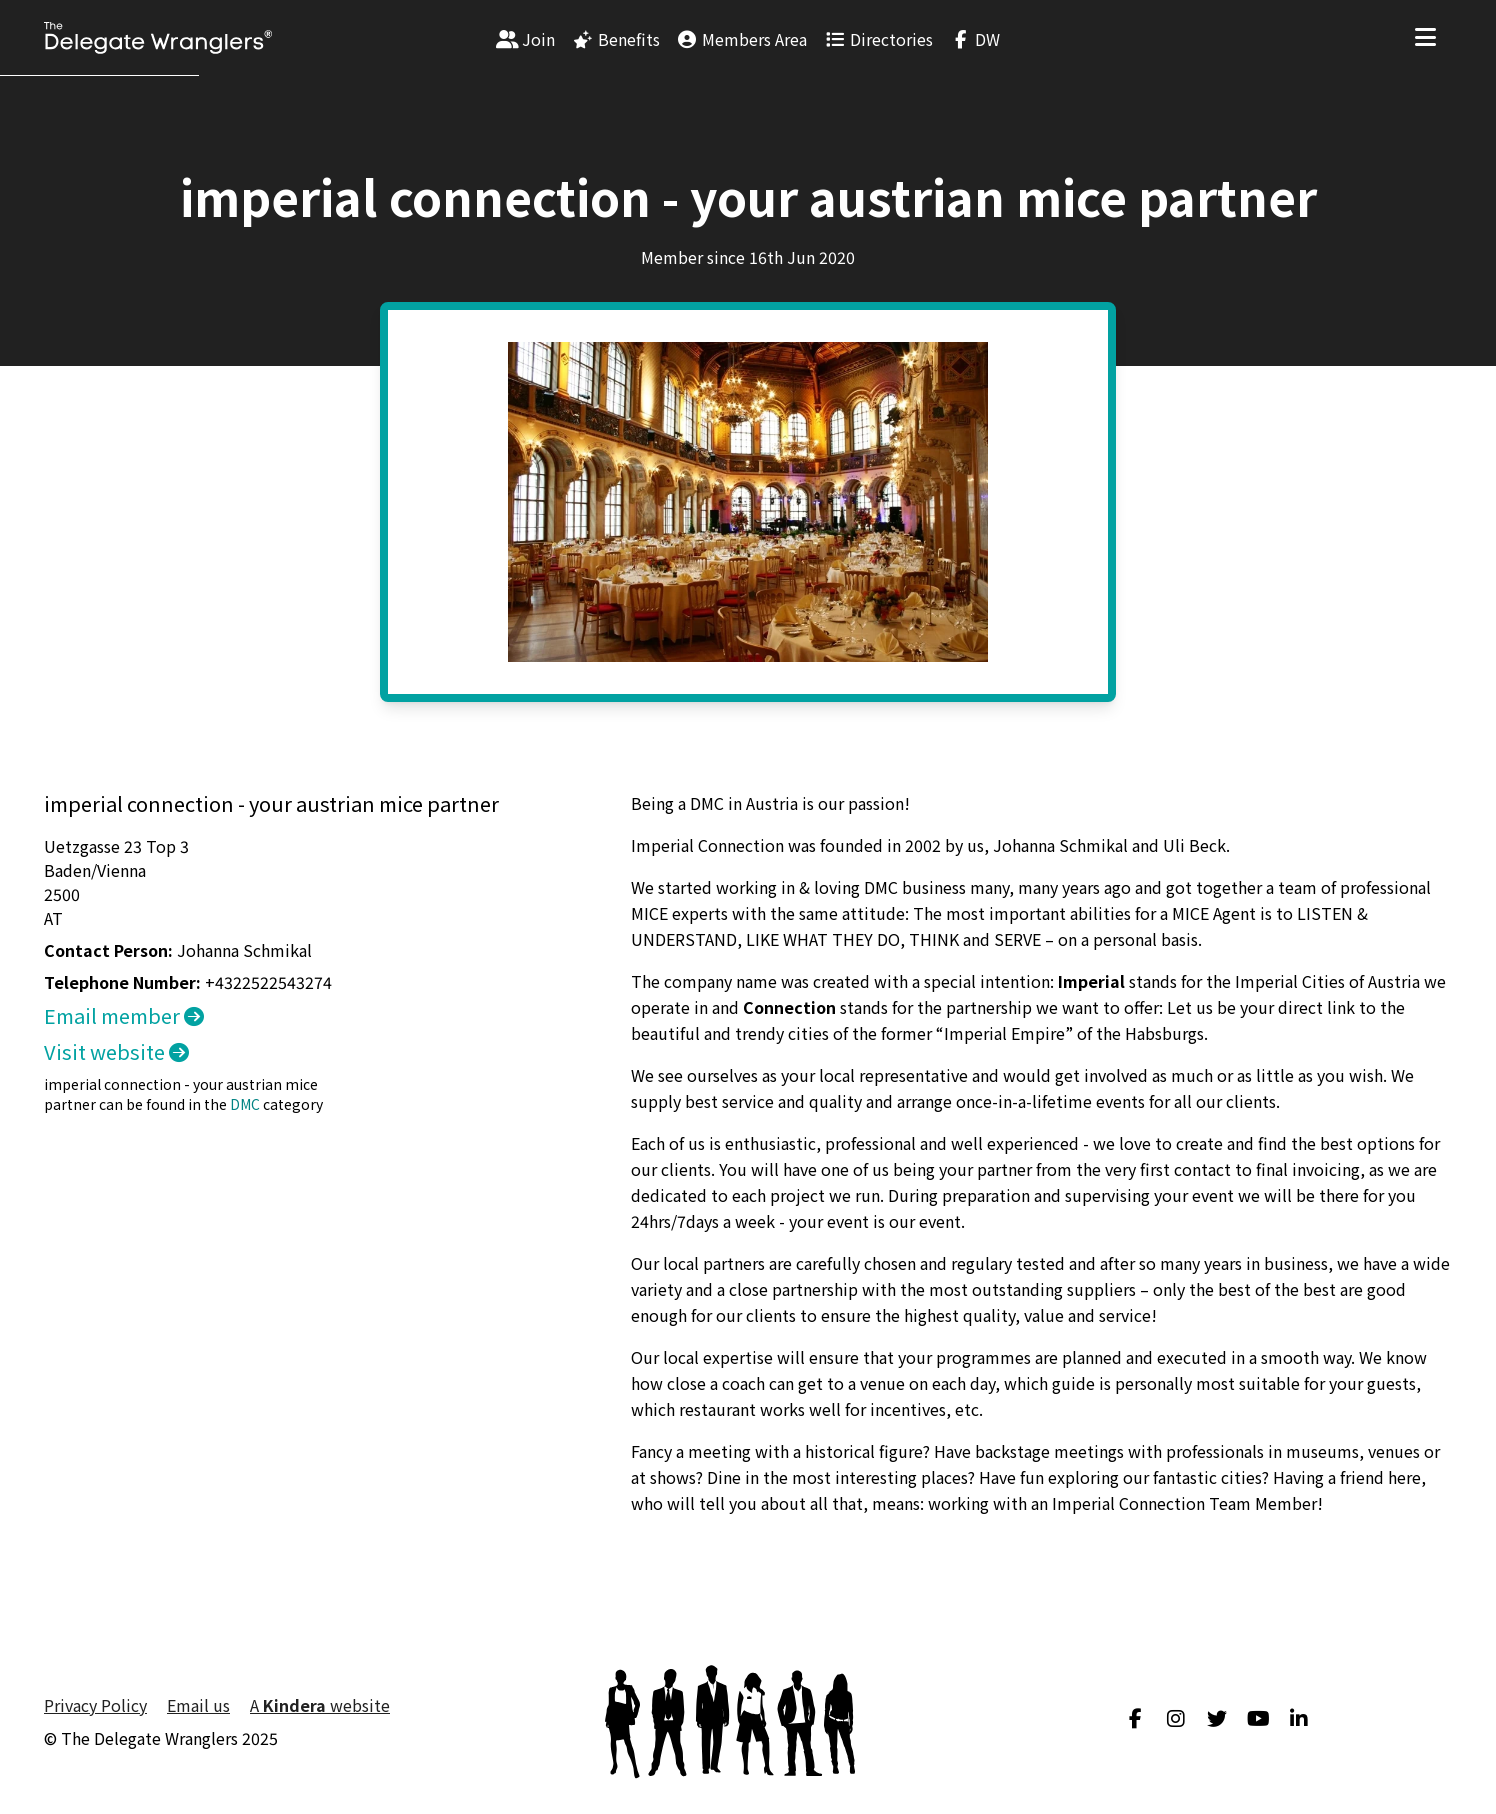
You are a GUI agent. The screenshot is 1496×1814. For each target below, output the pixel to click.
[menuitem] (526, 38)
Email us (198, 1705)
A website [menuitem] (320, 1705)
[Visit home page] (158, 38)
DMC (245, 1104)
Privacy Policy (95, 1705)
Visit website (116, 1051)
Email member (124, 1015)
